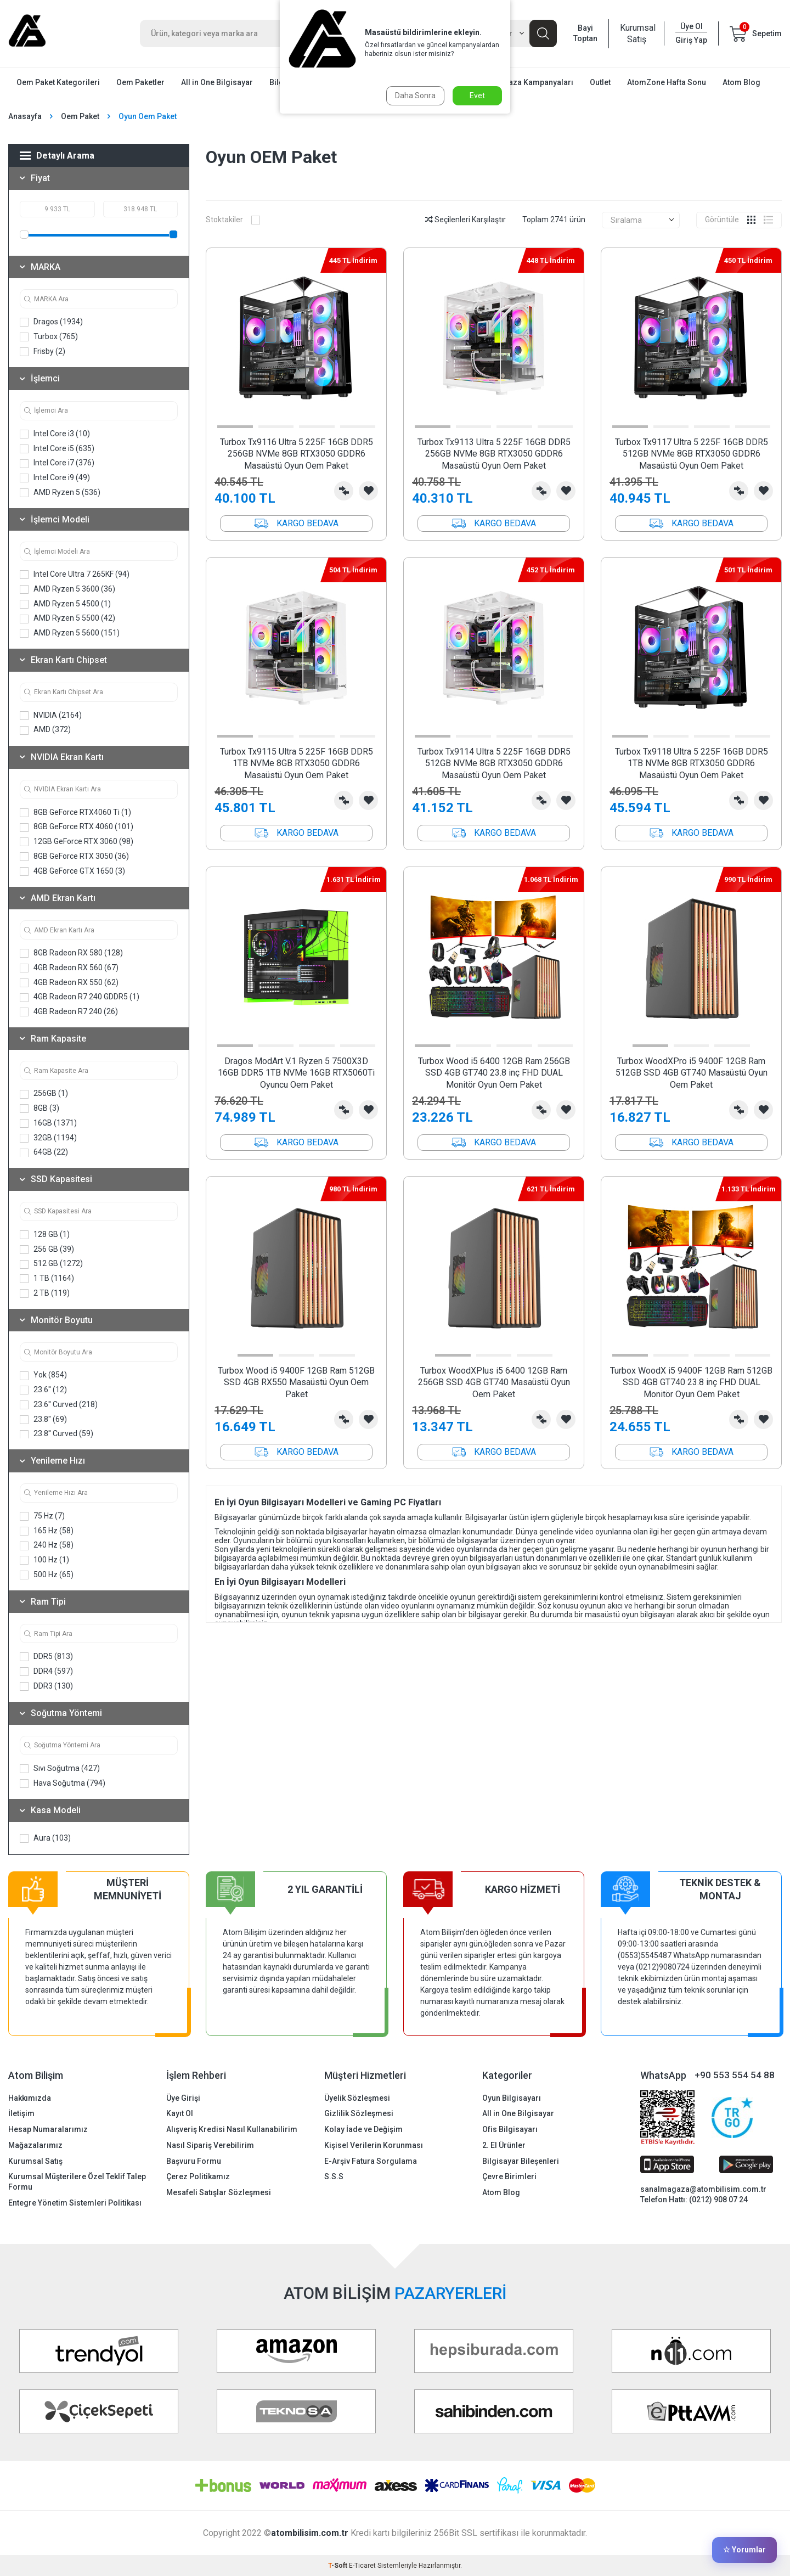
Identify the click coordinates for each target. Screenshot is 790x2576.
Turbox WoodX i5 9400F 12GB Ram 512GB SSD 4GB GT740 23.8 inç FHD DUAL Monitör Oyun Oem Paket (691, 1382)
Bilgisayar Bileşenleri (520, 2161)
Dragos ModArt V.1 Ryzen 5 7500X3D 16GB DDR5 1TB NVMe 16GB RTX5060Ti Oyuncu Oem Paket (296, 1073)
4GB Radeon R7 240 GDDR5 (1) (79, 997)
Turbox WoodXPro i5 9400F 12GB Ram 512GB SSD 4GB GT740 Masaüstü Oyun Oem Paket (692, 1073)
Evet (477, 95)
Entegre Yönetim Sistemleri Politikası (75, 2202)
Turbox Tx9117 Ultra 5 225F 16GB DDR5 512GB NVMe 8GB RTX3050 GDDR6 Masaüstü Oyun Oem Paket (691, 454)
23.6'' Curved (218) (59, 1404)
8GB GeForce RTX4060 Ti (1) (75, 812)
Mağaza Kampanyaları (533, 82)
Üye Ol (691, 26)
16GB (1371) (48, 1123)
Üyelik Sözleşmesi (357, 2098)
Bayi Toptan (585, 33)
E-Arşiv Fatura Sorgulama (370, 2161)
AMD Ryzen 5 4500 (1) (65, 604)
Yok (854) (43, 1375)
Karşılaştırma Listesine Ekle (343, 490)
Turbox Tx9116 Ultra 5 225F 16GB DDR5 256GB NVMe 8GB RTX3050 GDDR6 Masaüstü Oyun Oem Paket (296, 454)
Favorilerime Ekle (368, 490)
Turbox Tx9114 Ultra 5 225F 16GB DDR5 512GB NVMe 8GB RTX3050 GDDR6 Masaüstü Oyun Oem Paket (494, 763)
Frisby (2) (42, 351)
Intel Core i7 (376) (57, 463)
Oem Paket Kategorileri (58, 82)
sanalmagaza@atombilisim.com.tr (703, 2189)
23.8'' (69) (43, 1419)
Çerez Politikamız (198, 2176)
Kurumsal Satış (636, 33)
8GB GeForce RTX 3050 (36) (74, 856)
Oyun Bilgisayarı (511, 2098)
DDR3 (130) (46, 1686)
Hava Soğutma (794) (62, 1783)
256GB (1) (44, 1093)
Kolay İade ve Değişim (363, 2129)
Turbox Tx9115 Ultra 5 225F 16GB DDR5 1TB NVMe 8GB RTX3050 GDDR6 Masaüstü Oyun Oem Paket (296, 763)
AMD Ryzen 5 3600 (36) (67, 589)
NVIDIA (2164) (51, 715)
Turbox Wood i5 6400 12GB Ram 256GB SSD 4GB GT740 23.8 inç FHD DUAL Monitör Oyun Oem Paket (494, 1073)
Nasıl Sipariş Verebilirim (210, 2145)
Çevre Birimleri (509, 2176)
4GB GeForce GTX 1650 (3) (72, 871)
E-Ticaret (362, 2565)
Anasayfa (25, 116)
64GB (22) (44, 1152)
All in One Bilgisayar (217, 82)
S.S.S (333, 2176)
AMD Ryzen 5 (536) (60, 492)
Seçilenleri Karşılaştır (465, 219)
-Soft (338, 2565)
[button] (235, 426)
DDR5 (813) (46, 1656)
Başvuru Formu (193, 2161)
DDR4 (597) (46, 1671)
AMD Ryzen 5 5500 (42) (67, 618)
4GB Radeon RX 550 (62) (69, 982)
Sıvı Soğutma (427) (60, 1768)
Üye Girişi (183, 2098)
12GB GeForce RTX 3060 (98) (76, 841)
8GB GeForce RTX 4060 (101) (76, 826)
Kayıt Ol (179, 2113)
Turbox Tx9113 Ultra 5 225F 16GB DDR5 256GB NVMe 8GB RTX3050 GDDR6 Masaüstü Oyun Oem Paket (494, 454)
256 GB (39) (47, 1249)
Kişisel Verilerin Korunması (373, 2145)
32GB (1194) (48, 1138)
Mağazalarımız (35, 2145)
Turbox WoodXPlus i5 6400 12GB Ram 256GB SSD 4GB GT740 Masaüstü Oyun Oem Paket (494, 1382)
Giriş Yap (691, 40)
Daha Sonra (415, 95)
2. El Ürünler (504, 2145)
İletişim (21, 2113)
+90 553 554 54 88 (735, 2074)
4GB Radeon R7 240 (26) (69, 1011)
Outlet (600, 82)
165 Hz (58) (47, 1531)
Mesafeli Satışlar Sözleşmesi (218, 2192)
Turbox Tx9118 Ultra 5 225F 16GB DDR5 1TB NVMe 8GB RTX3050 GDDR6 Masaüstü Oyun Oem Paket (691, 763)
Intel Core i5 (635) (57, 448)
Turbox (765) (49, 336)
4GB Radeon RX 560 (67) (69, 967)
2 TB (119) (45, 1293)
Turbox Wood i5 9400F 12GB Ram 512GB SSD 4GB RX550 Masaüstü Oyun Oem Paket (296, 1382)
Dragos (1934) (51, 322)
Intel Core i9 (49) (55, 477)
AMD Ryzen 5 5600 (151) (70, 633)
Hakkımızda (29, 2098)
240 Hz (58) (47, 1545)
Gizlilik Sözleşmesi (358, 2113)
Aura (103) (45, 1838)
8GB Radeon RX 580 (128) (71, 953)
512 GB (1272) (51, 1263)
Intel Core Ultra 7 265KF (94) (74, 574)
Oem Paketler (140, 82)
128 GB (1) (45, 1234)
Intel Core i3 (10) (55, 433)
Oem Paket (80, 116)
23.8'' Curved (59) (56, 1433)
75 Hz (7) (42, 1516)
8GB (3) (39, 1108)
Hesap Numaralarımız (48, 2129)
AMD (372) (45, 729)
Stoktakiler (233, 219)
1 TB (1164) (47, 1278)
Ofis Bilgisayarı (510, 2129)
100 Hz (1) (44, 1560)
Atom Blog (741, 82)
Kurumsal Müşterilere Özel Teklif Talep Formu (77, 2181)
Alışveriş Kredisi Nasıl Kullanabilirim (231, 2129)
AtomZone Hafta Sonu (666, 82)
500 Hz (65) (47, 1574)
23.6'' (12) (43, 1389)
